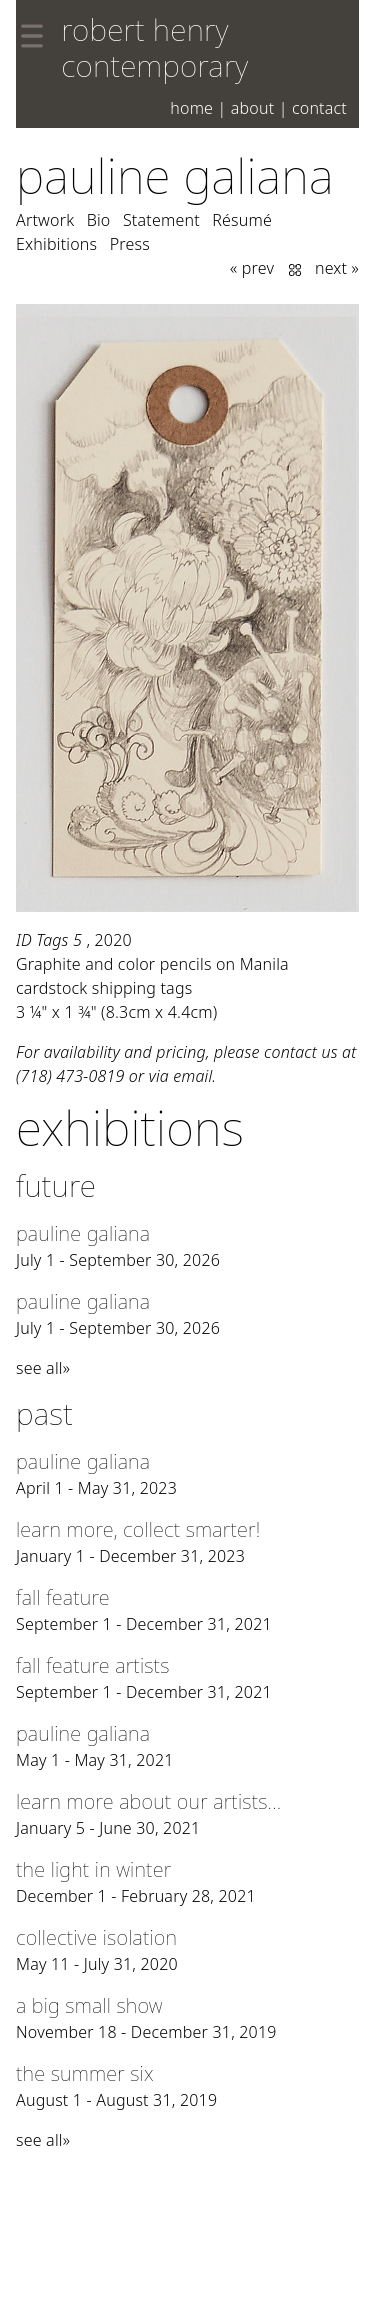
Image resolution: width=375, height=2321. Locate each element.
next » (337, 268)
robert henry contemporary (154, 47)
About (253, 108)
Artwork (45, 220)
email (192, 1076)
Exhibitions (56, 244)
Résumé (242, 220)
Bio (99, 220)
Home (191, 108)
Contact (319, 108)
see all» (43, 1368)
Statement (161, 220)
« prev (252, 268)
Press (130, 244)
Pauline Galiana (175, 175)
